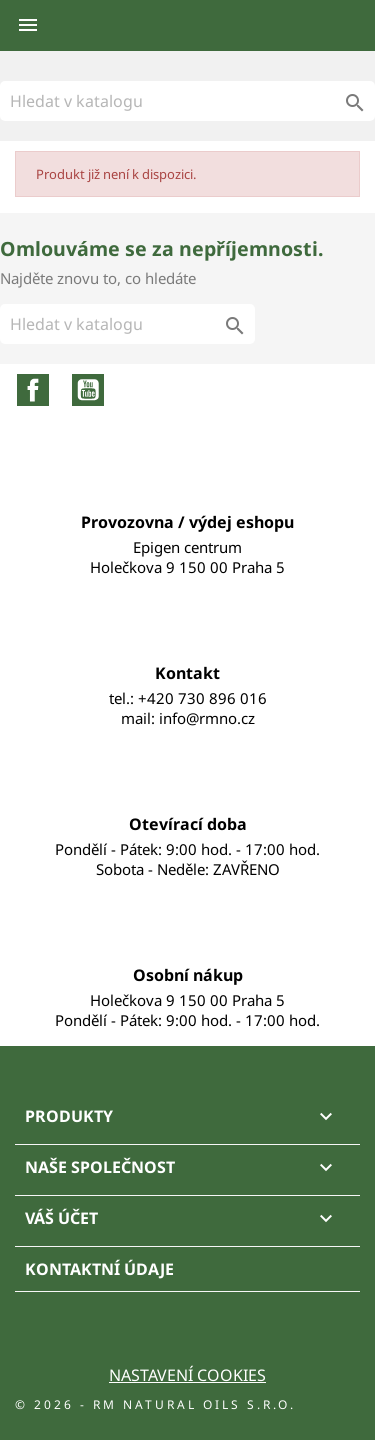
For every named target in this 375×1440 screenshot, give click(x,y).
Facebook (33, 390)
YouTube (88, 390)
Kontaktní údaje (99, 1269)
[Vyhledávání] (187, 101)
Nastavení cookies (187, 1375)
